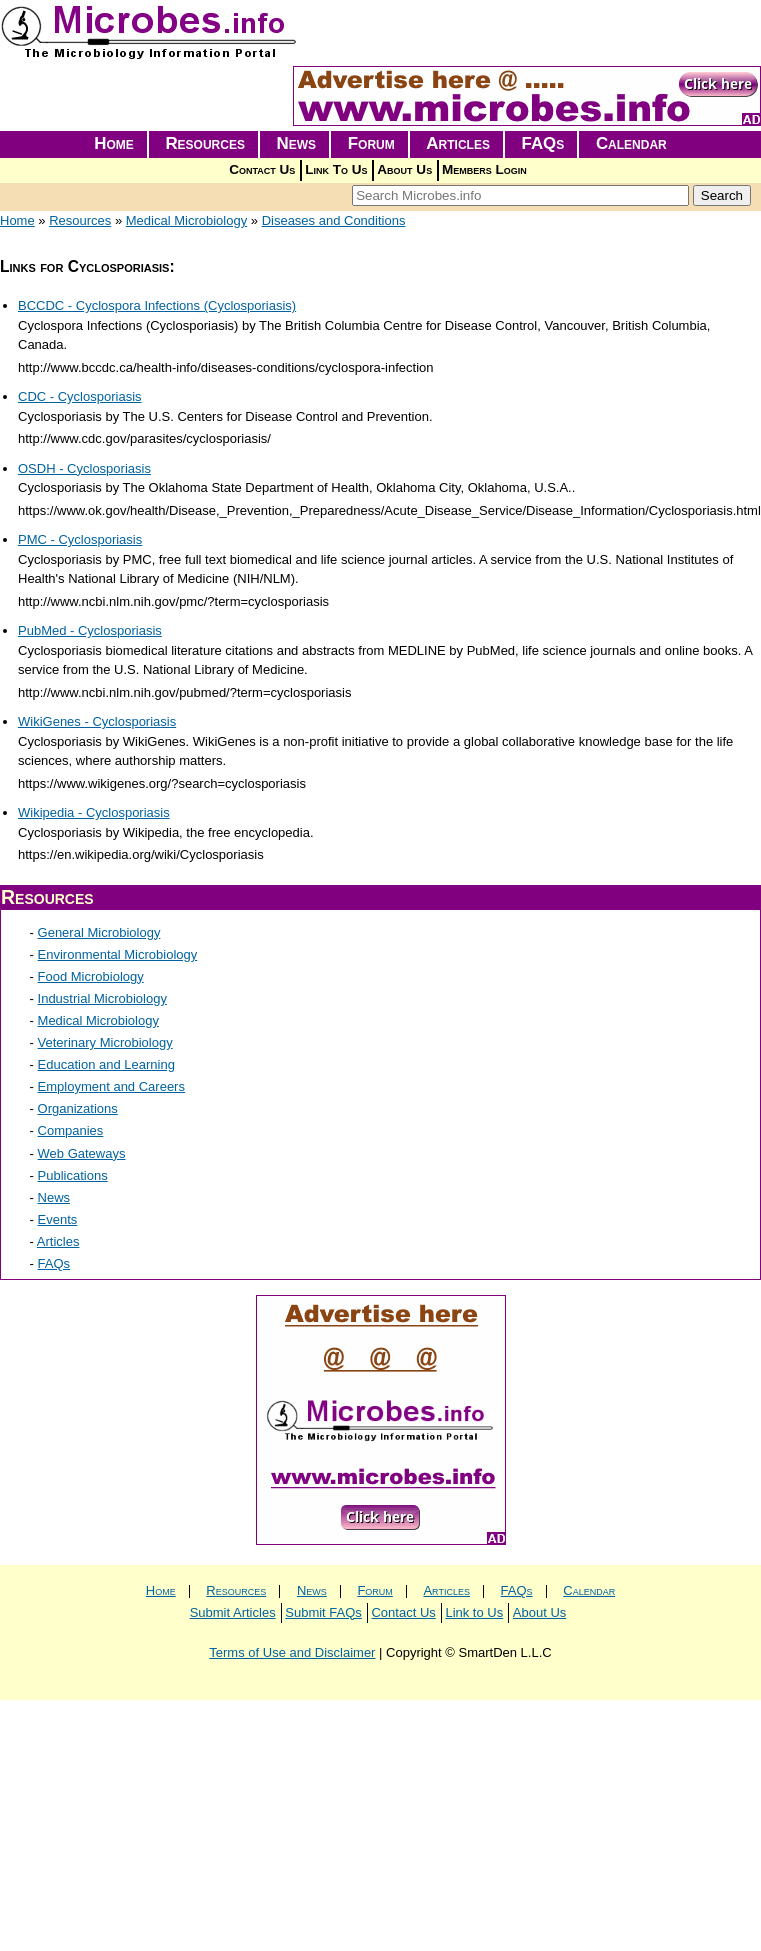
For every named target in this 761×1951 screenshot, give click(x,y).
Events (58, 1219)
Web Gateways (82, 1153)
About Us (404, 169)
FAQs (543, 143)
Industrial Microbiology (102, 998)
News (297, 143)
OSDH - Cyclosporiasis (84, 468)
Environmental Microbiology (118, 954)
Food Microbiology (91, 976)
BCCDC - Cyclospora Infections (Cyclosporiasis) (157, 305)
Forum (371, 143)
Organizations (78, 1108)
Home (114, 143)
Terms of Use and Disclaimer (292, 1652)
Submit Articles (233, 1612)
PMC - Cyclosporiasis (80, 539)
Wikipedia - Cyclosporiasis (94, 812)
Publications (73, 1175)
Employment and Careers (111, 1086)
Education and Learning (106, 1064)
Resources (205, 143)
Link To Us (336, 169)
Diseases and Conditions (334, 220)
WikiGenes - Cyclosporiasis (97, 721)
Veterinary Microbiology (105, 1042)
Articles (458, 143)
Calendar (631, 143)
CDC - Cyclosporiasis (80, 396)
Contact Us (262, 169)
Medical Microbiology (186, 220)
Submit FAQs (323, 1612)
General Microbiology (99, 932)
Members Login (484, 169)
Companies (71, 1130)
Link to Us (474, 1612)
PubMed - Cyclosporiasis (90, 630)
